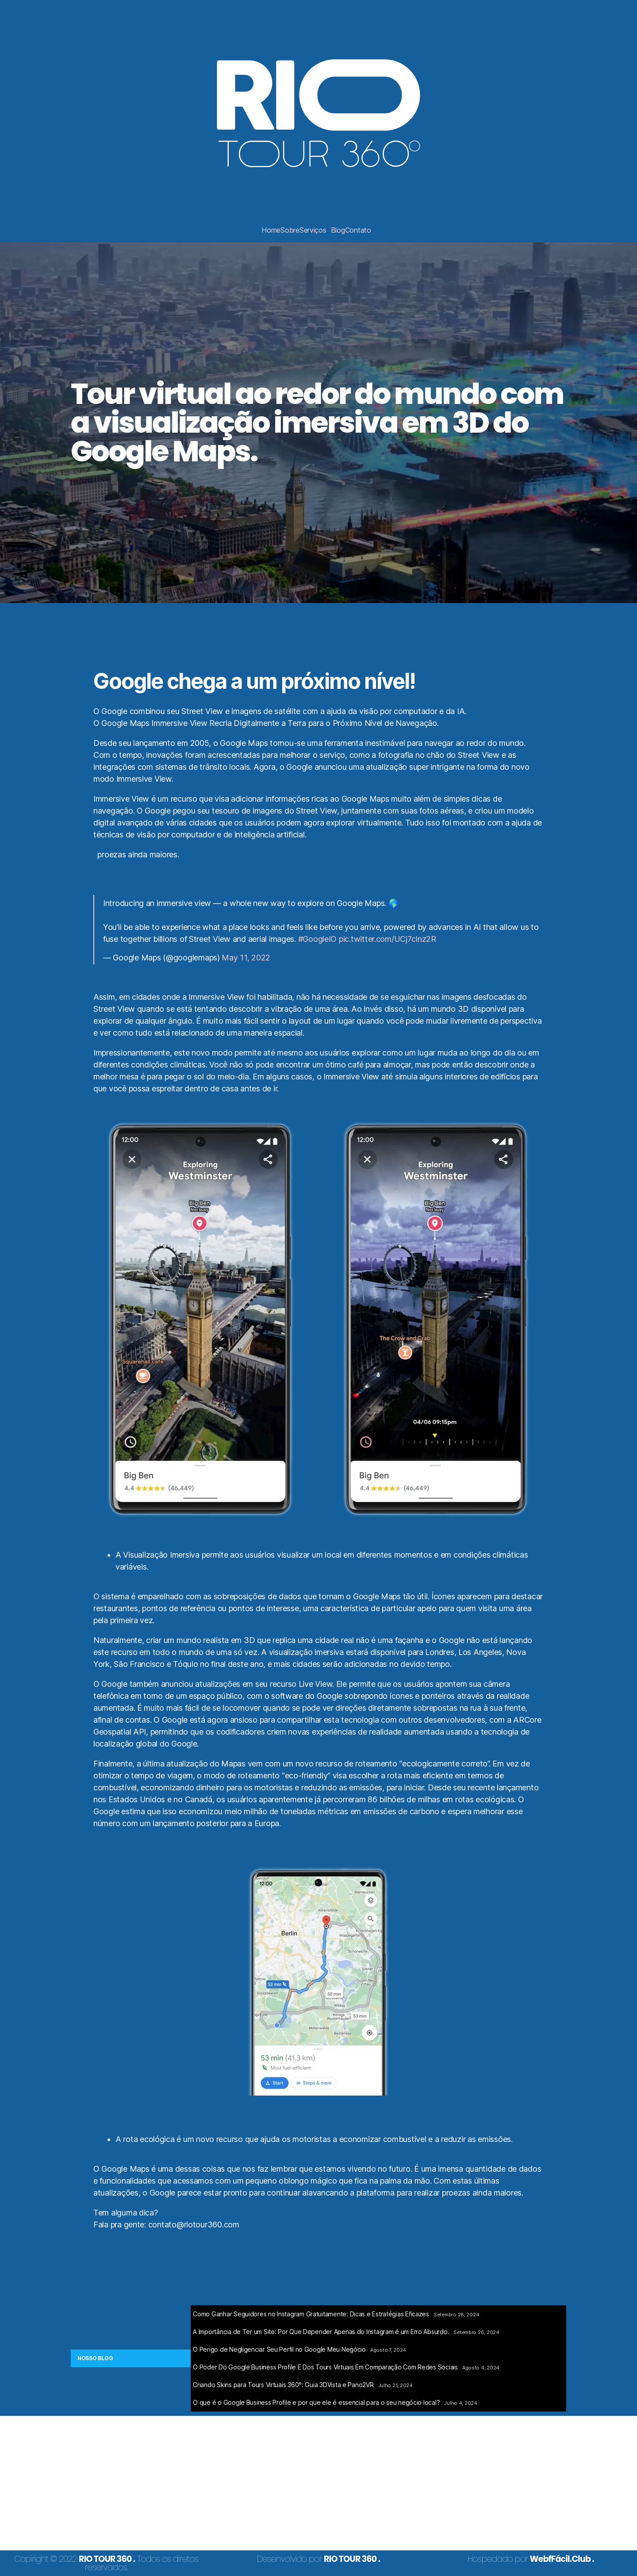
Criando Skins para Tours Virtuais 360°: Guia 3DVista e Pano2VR (283, 2384)
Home (270, 230)
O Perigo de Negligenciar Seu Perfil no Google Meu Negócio (279, 2349)
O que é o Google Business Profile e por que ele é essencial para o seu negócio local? (316, 2402)
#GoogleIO (317, 939)
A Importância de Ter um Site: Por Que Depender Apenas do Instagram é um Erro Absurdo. (321, 2331)
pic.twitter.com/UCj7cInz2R (387, 939)
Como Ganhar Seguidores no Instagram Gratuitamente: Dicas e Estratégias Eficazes (311, 2314)
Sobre (289, 230)
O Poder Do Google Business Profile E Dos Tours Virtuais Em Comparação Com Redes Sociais (325, 2367)
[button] (315, 230)
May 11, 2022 (246, 957)
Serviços (312, 230)
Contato (358, 230)
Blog (338, 230)
